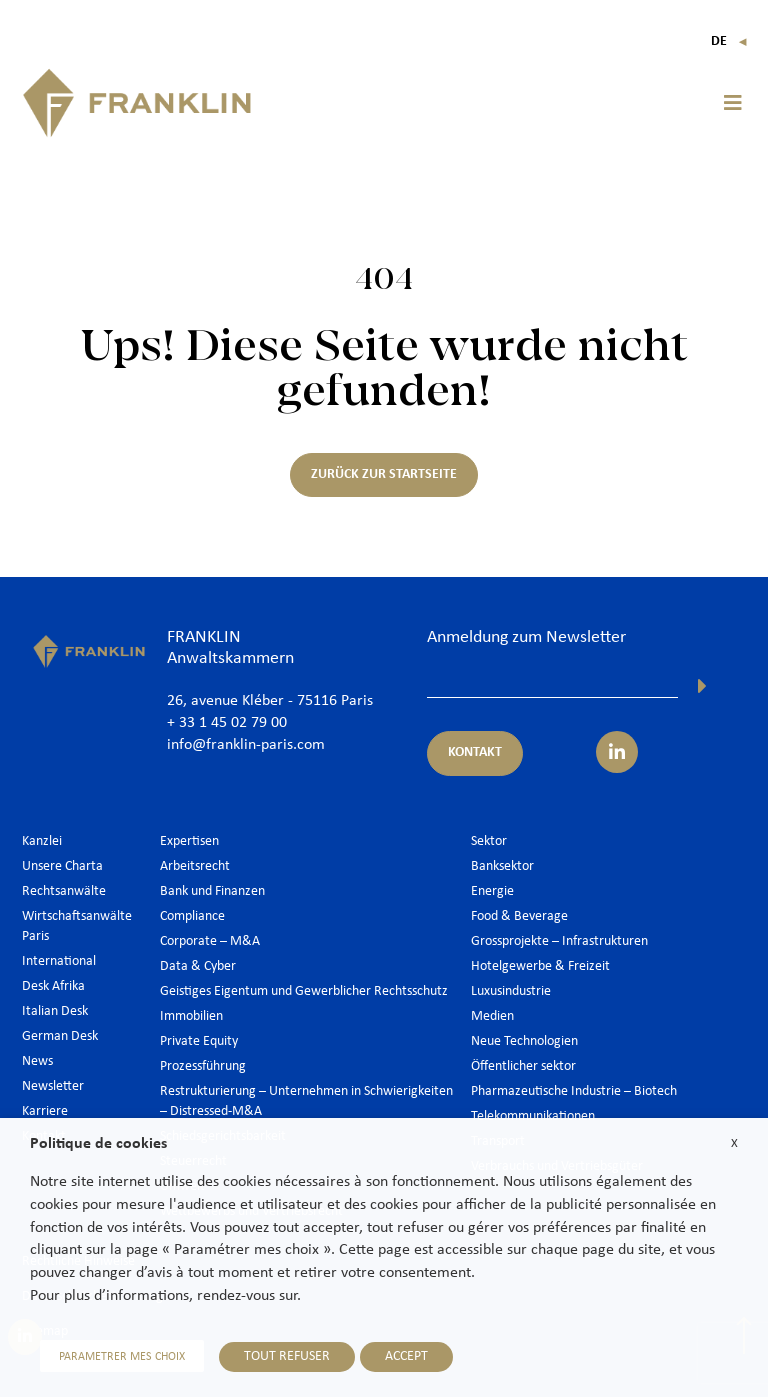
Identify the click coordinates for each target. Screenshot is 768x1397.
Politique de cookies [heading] (98, 1144)
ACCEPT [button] (406, 1356)
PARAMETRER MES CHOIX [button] (122, 1357)
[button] (733, 103)
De (729, 41)
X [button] (734, 1143)
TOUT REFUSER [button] (287, 1356)
